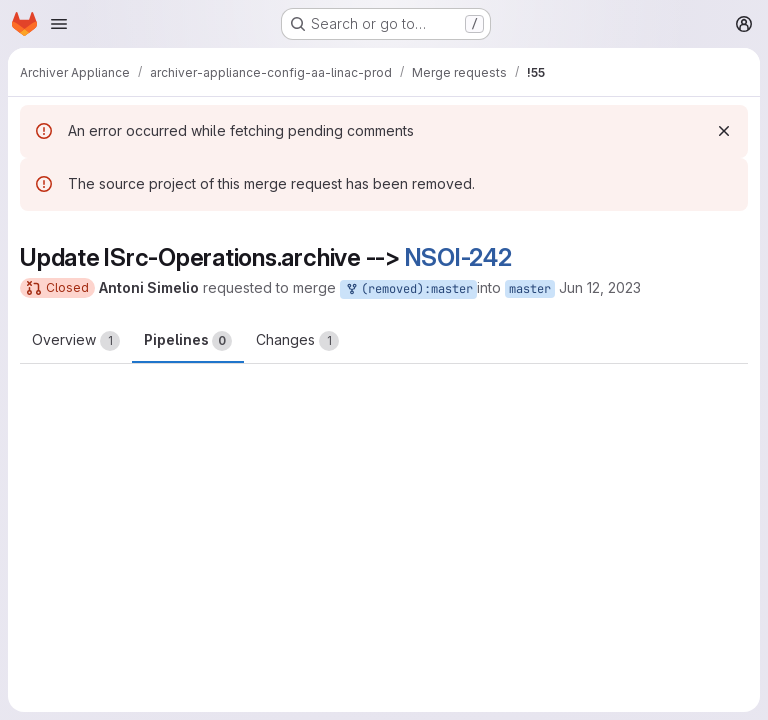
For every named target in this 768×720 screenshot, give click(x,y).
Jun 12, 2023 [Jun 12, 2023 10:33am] (600, 287)
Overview (76, 341)
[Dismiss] (724, 131)
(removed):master (408, 289)
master (530, 289)
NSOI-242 (458, 257)
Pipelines (188, 341)
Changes (297, 341)
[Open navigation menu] (59, 24)
